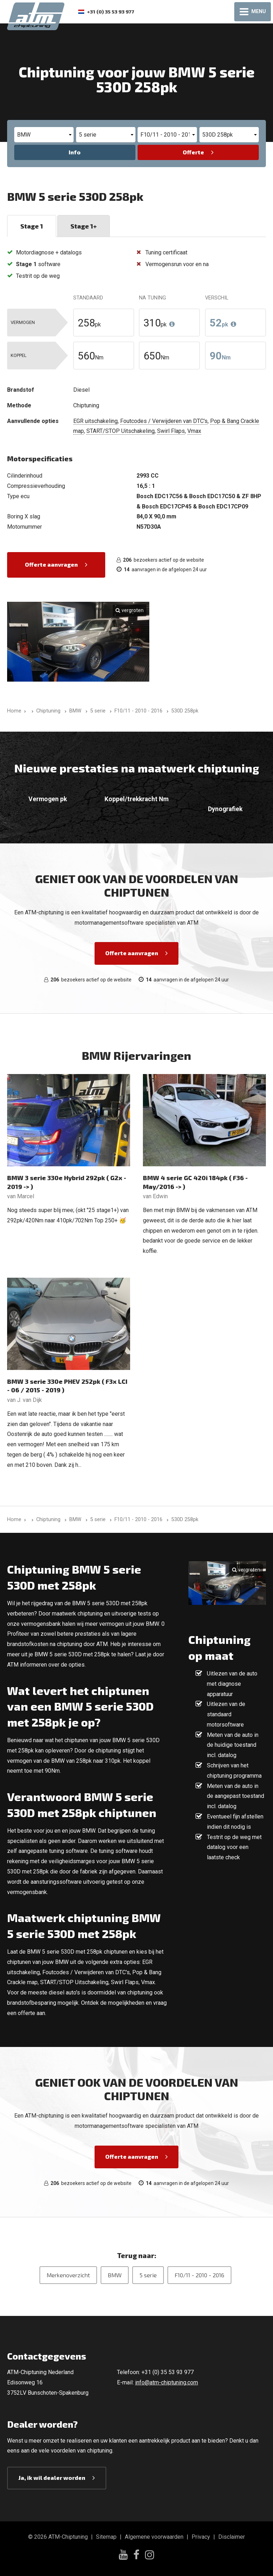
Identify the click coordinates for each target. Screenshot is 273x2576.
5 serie (148, 2275)
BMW (115, 2275)
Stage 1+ (83, 226)
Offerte (193, 152)
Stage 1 (31, 226)
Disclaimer (231, 2536)
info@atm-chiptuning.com (166, 2382)
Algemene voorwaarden (154, 2536)
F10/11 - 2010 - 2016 (199, 2275)
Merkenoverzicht (68, 2275)
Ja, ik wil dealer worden (51, 2477)
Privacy (201, 2536)
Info (75, 152)
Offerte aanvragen (51, 564)
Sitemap (106, 2536)
